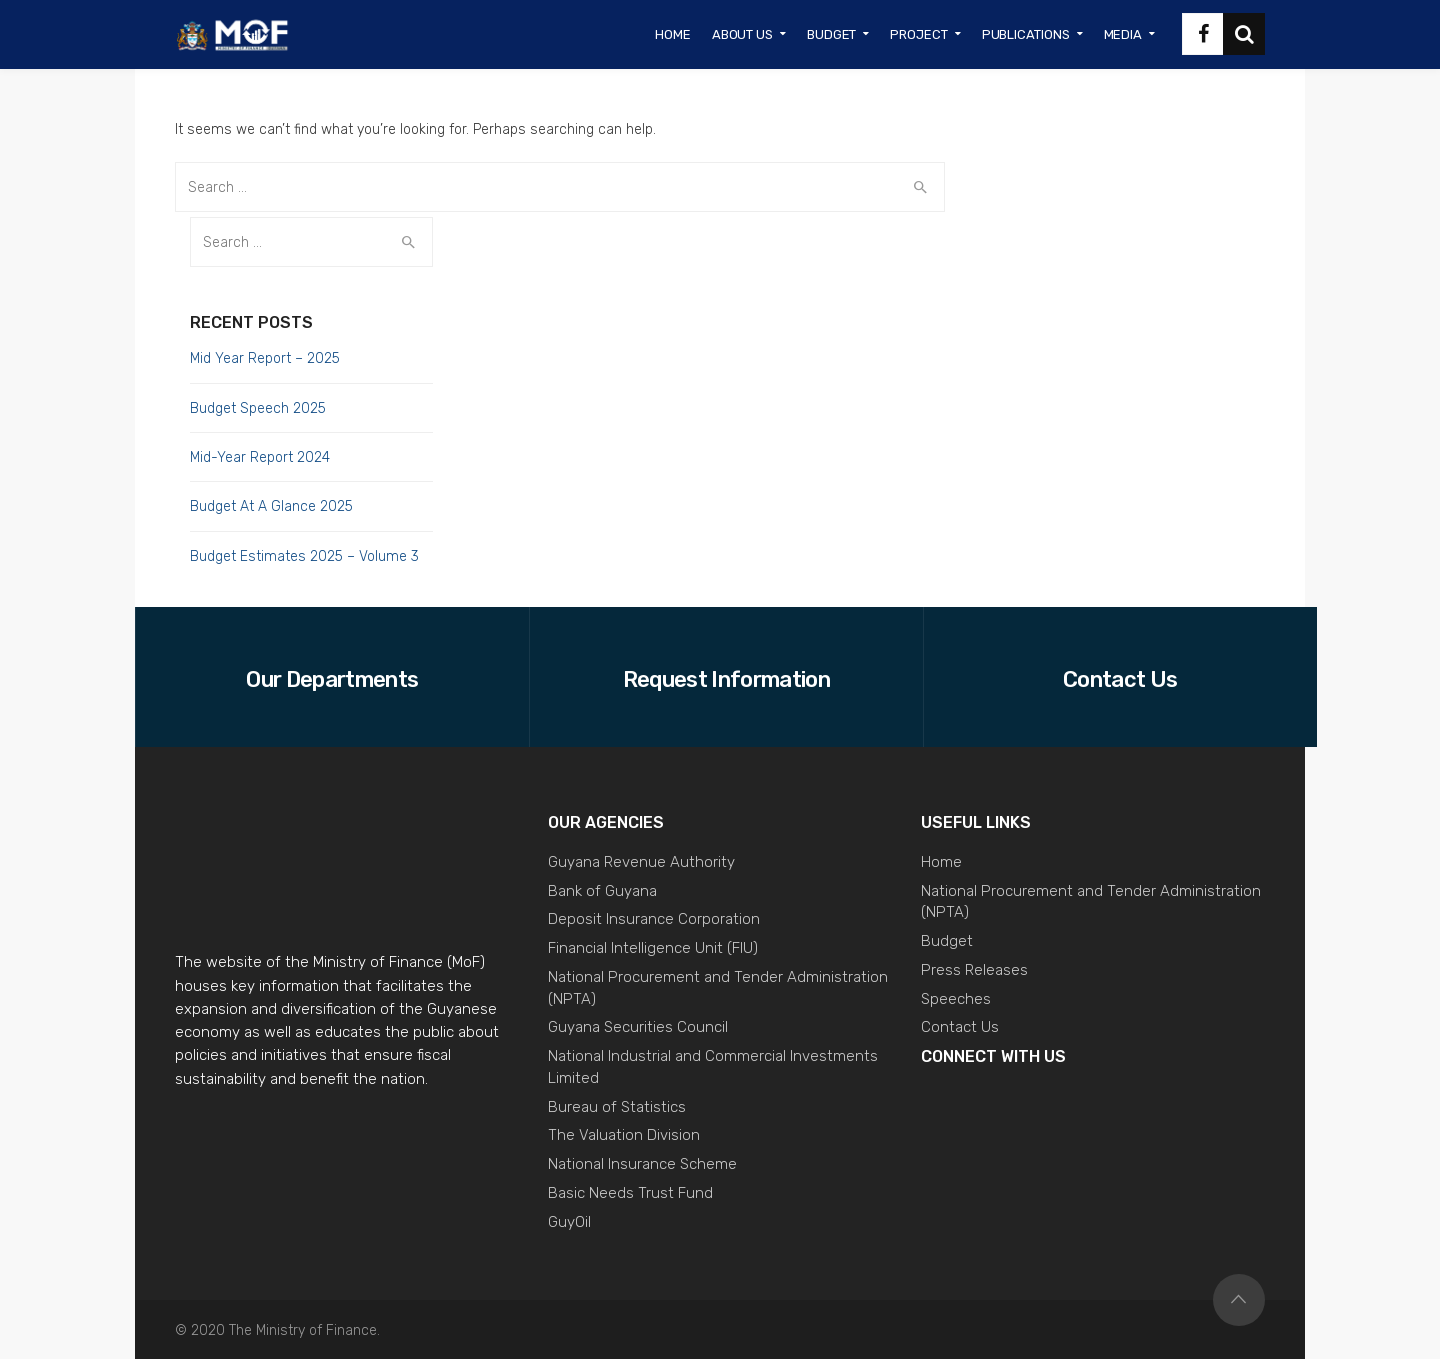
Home (941, 862)
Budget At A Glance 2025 (271, 506)
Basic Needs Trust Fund (630, 1193)
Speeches (956, 999)
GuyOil (569, 1222)
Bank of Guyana (602, 891)
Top (1239, 1300)
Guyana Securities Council (638, 1027)
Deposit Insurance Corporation (654, 919)
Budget (947, 941)
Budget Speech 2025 (258, 408)
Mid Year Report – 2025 (265, 358)
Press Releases (974, 970)
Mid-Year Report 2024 (260, 457)
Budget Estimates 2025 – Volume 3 (304, 556)
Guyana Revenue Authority (641, 862)
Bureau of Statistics (617, 1107)
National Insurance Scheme (642, 1164)
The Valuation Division (624, 1135)
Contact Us (960, 1027)
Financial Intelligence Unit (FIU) (653, 948)
